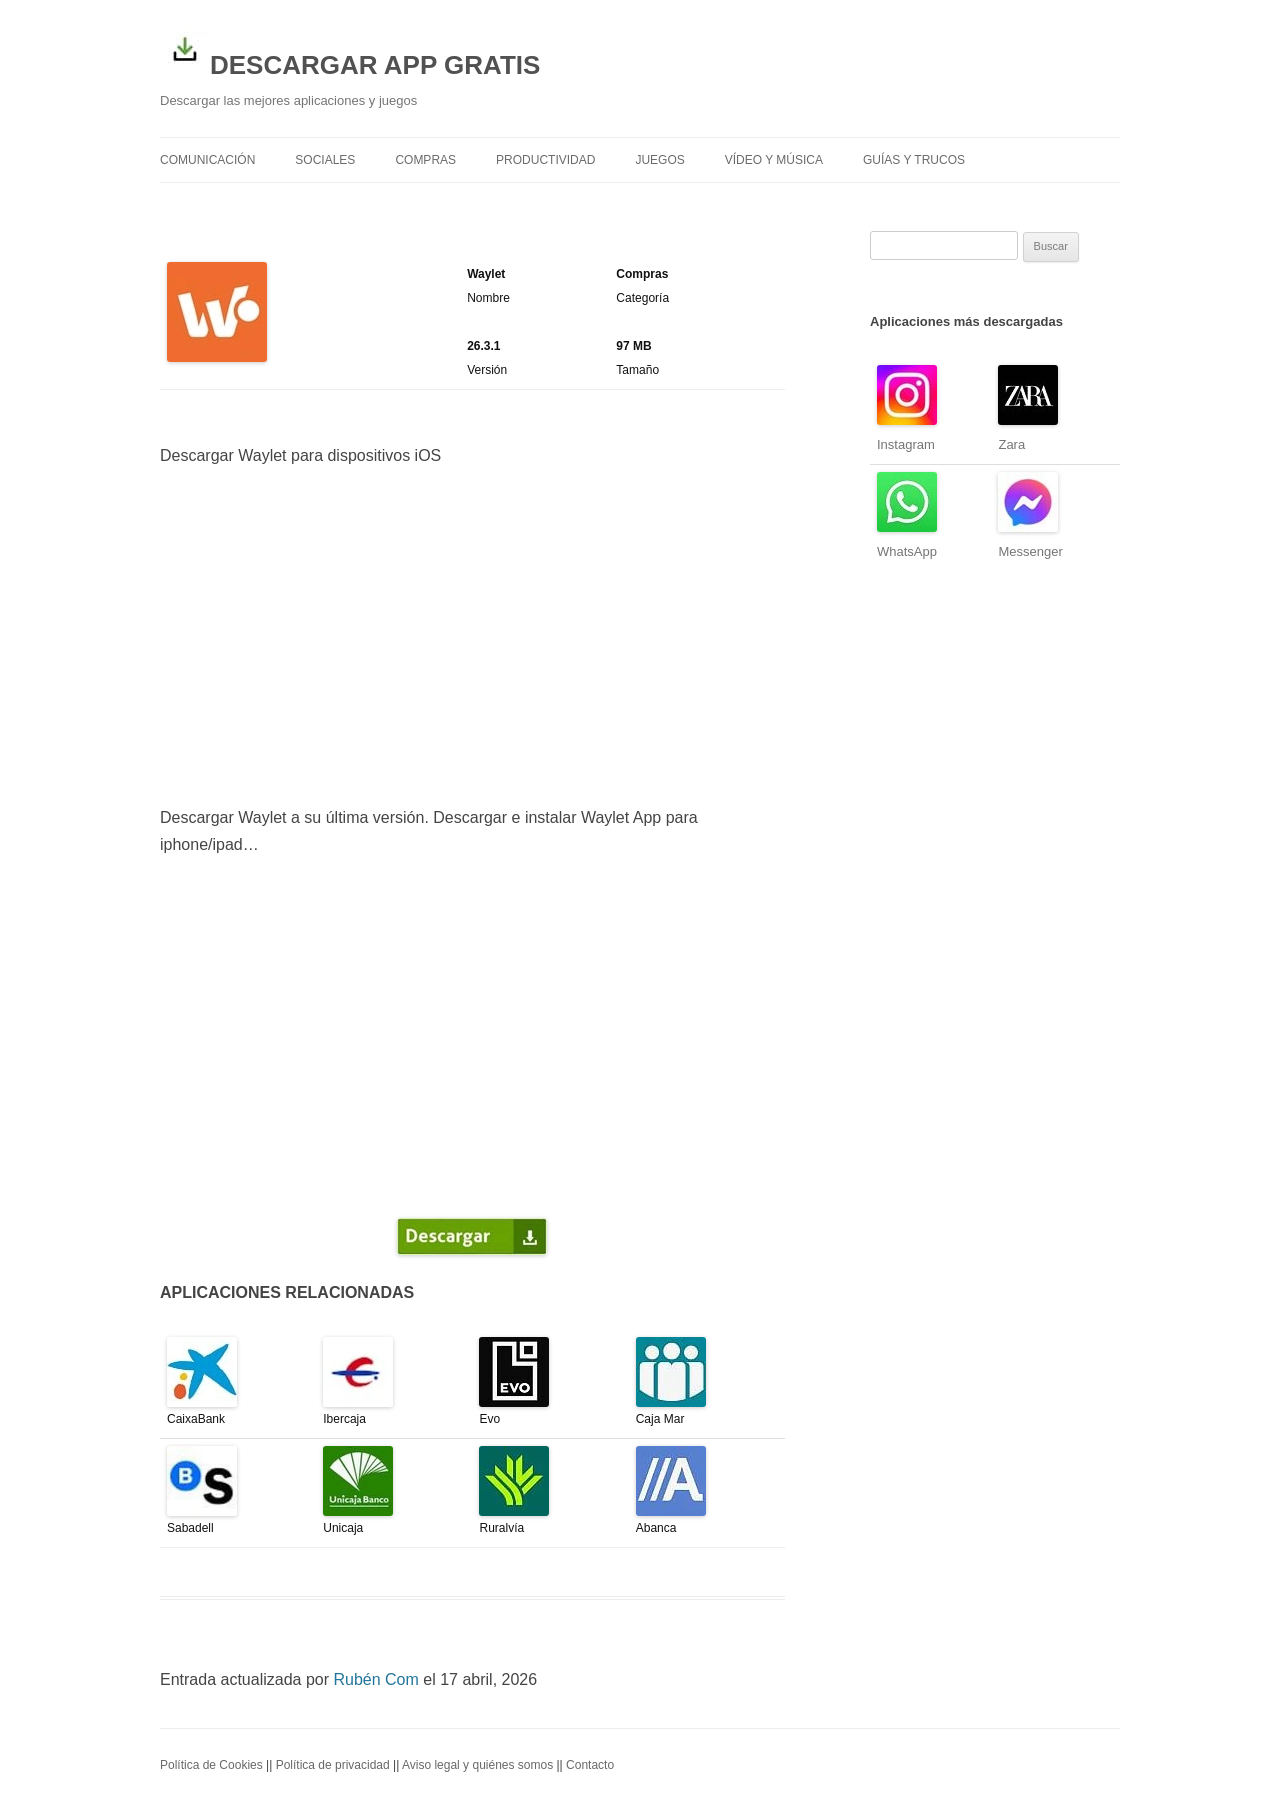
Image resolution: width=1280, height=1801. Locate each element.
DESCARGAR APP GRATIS (350, 52)
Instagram (906, 444)
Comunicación (207, 160)
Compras (425, 160)
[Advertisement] (472, 637)
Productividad (545, 160)
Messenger (1030, 551)
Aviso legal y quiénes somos (477, 1765)
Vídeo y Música (774, 160)
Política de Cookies (211, 1765)
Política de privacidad (333, 1765)
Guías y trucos (914, 160)
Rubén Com (375, 1679)
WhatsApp (907, 551)
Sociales (325, 160)
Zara (1011, 444)
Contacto (590, 1765)
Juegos (659, 160)
